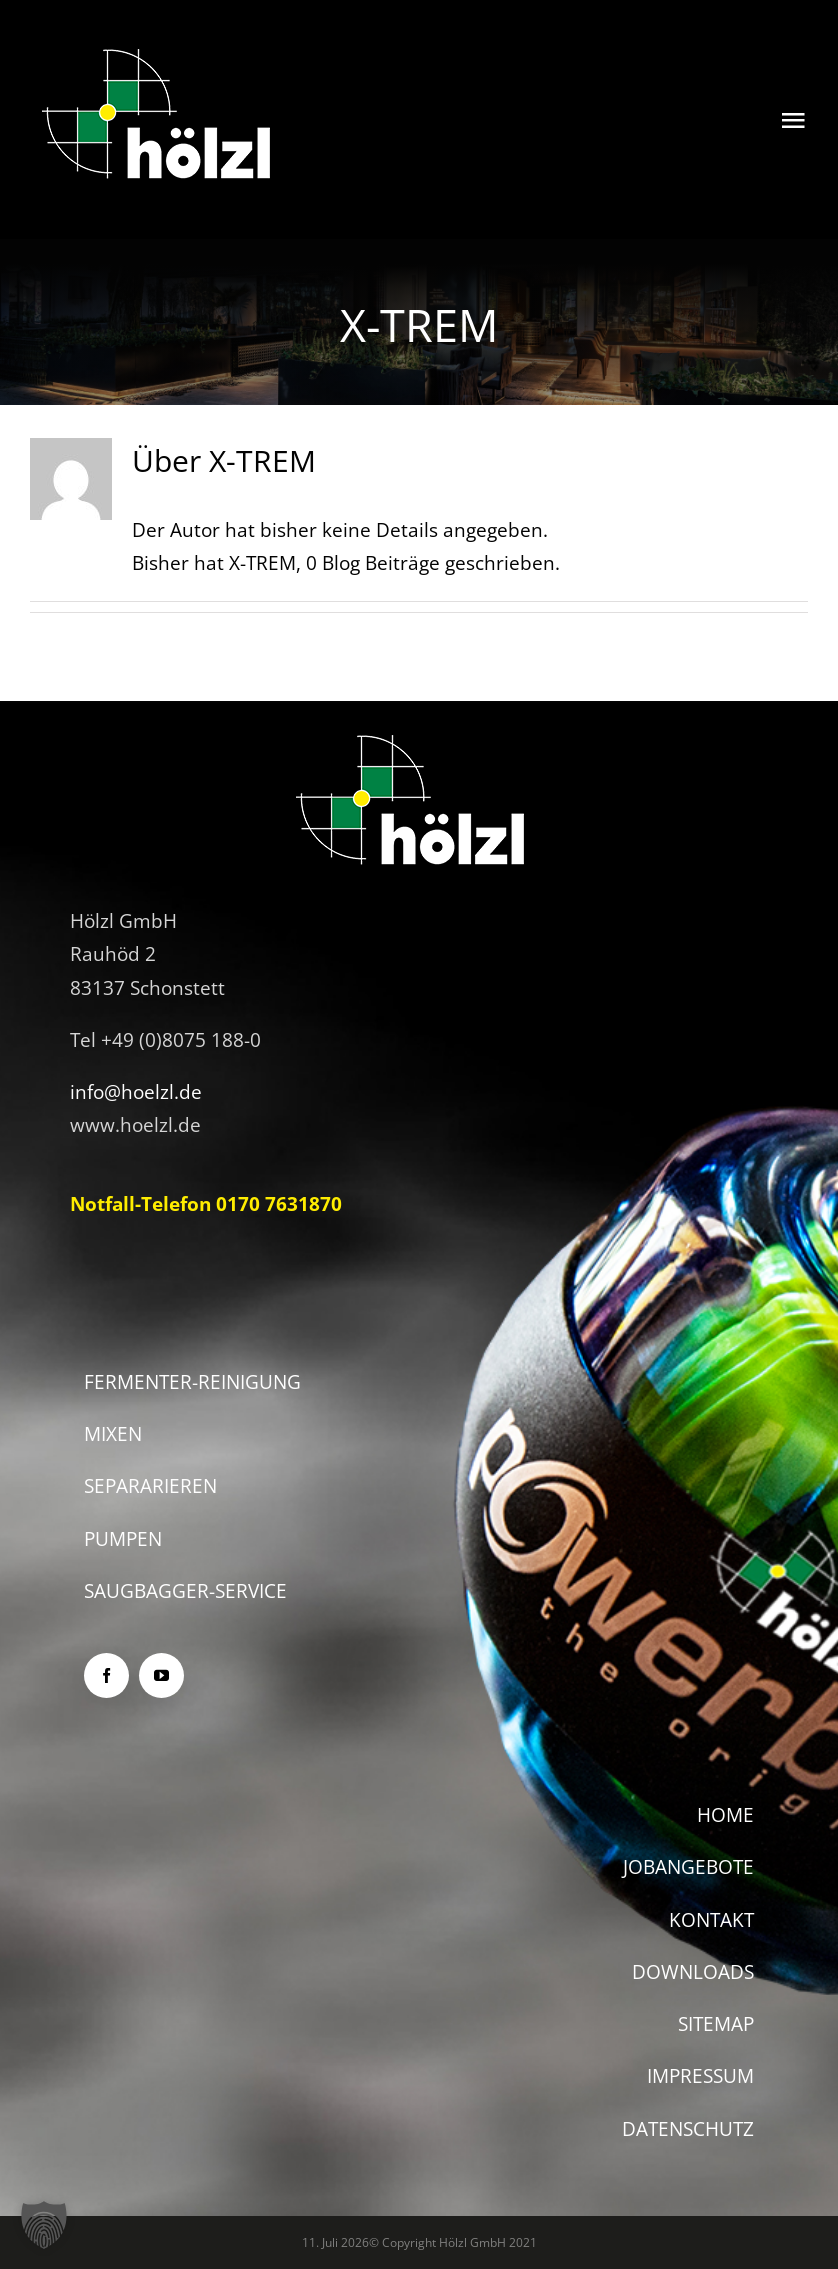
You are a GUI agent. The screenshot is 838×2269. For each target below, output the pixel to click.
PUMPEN (123, 1539)
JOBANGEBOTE (688, 1867)
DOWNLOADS (693, 1972)
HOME (725, 1815)
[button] (44, 2225)
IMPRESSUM (700, 2076)
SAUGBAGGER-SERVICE (185, 1591)
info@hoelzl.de (136, 1092)
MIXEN (113, 1434)
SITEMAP (716, 2024)
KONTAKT (711, 1920)
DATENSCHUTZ (688, 2129)
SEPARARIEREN (150, 1486)
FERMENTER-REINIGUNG (192, 1382)
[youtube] (161, 1675)
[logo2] (158, 49)
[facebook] (106, 1675)
